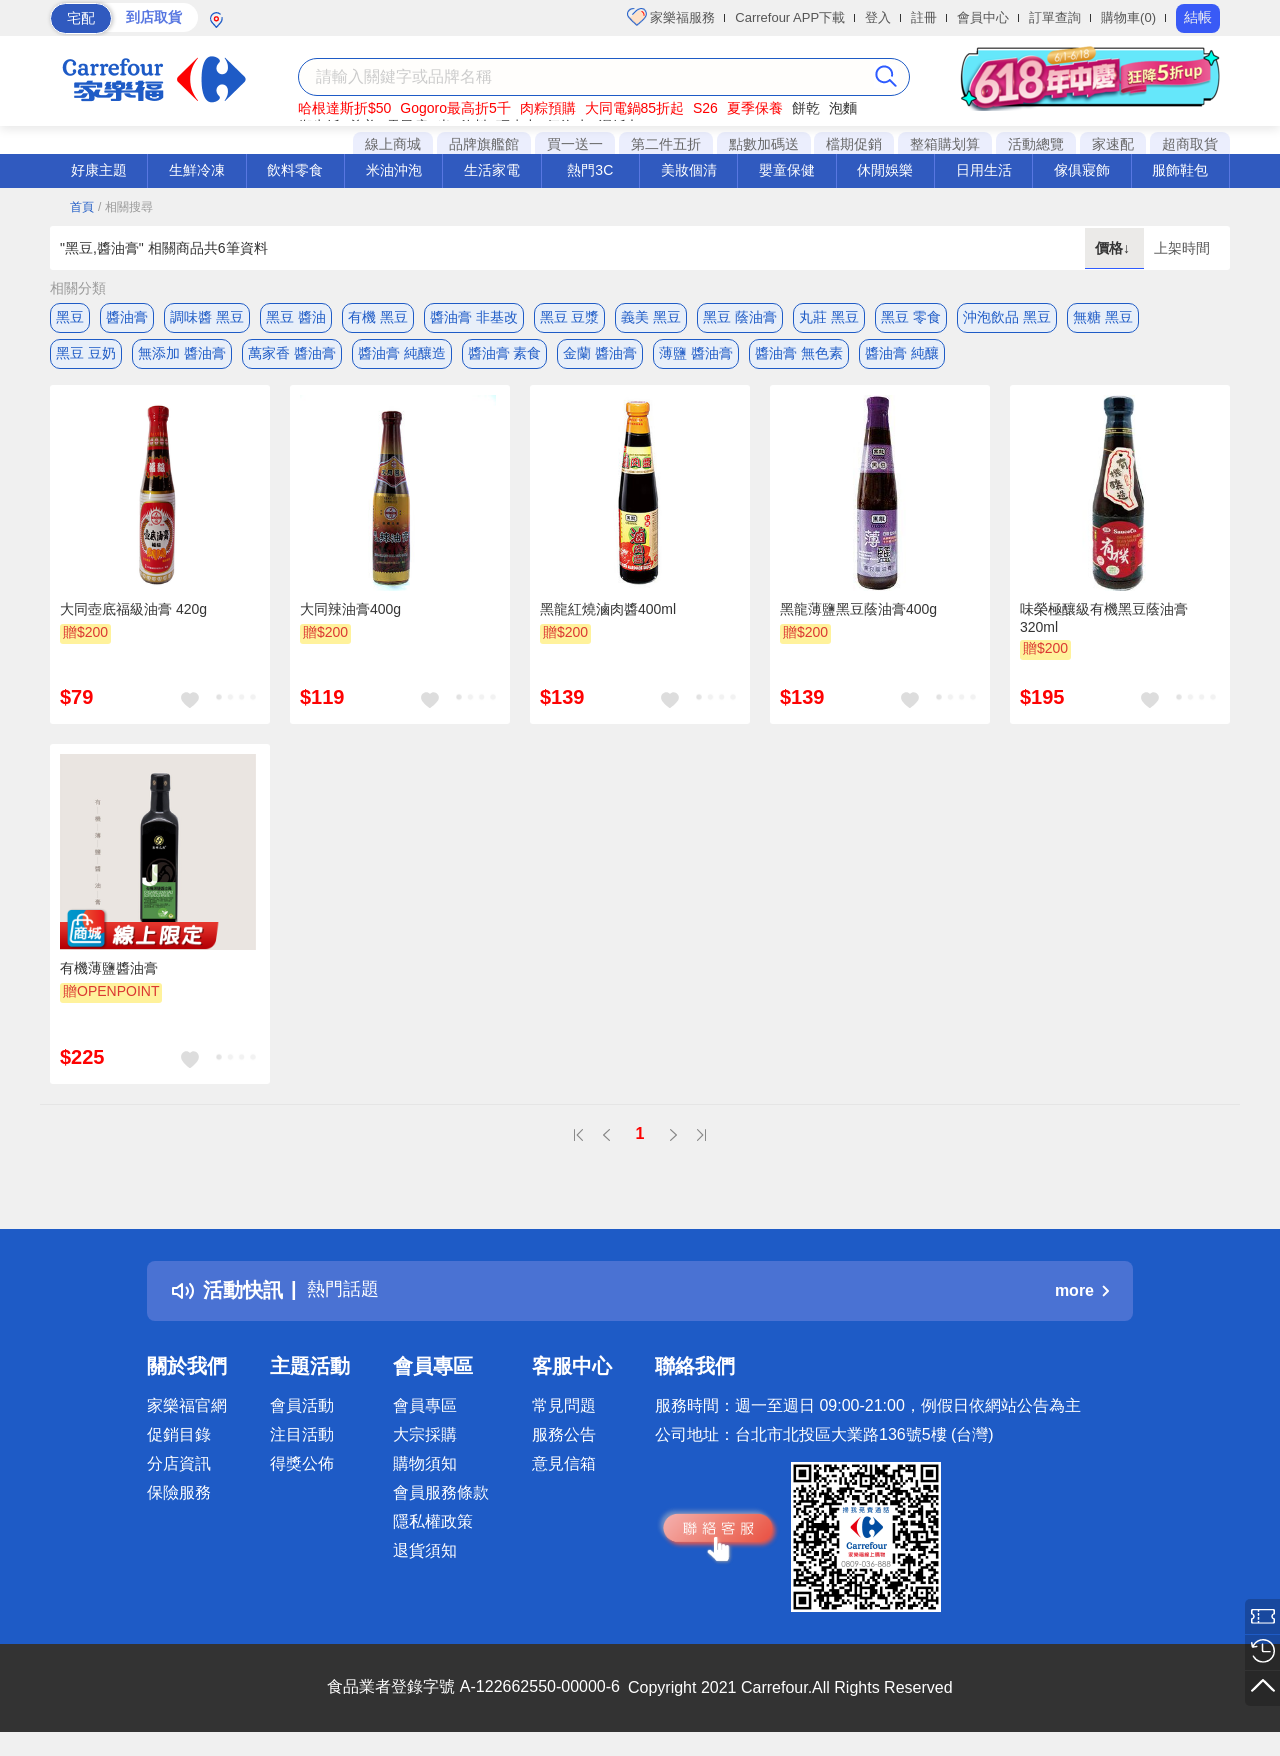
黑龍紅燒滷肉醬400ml (608, 617)
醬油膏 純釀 (902, 357)
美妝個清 (689, 170)
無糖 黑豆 (1103, 317)
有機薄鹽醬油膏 (109, 977)
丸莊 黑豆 (829, 317)
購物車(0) (1128, 17)
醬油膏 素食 (505, 357)
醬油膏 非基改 (474, 317)
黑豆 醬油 (296, 317)
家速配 (1113, 144)
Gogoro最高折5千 (455, 108)
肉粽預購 (548, 108)
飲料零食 (295, 170)
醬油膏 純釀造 (402, 357)
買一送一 (575, 144)
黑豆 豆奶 (86, 357)
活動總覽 (1036, 144)
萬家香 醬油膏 (292, 357)
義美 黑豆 (651, 317)
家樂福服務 (671, 17)
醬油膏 (127, 317)
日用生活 (984, 170)
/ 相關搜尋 (125, 207)
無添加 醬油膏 (182, 357)
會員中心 (983, 17)
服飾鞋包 (1180, 170)
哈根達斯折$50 (344, 108)
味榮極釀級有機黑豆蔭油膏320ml (1104, 626)
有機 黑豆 (378, 317)
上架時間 (1182, 248)
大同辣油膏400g (350, 617)
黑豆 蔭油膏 (740, 317)
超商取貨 (1190, 144)
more (1082, 1298)
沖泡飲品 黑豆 (1007, 317)
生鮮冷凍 (197, 170)
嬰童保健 (787, 170)
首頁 (82, 207)
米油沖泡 (394, 170)
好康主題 (99, 170)
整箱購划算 (945, 144)
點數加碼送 (764, 144)
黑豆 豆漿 (570, 317)
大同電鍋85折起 (635, 108)
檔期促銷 (854, 144)
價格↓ (1114, 248)
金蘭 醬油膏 (600, 357)
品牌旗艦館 (484, 144)
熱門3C (590, 170)
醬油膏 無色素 (799, 357)
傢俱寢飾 (1082, 170)
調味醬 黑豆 (207, 317)
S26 (705, 108)
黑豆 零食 (911, 317)
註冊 (924, 17)
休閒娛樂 (885, 170)
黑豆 (70, 317)
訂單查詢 (1055, 17)
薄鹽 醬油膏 (696, 357)
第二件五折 (666, 144)
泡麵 (843, 108)
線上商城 (393, 144)
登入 (878, 17)
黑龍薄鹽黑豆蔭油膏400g (858, 617)
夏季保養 (755, 108)
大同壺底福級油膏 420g (133, 617)
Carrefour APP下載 (790, 17)
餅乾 (806, 108)
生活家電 (492, 170)
